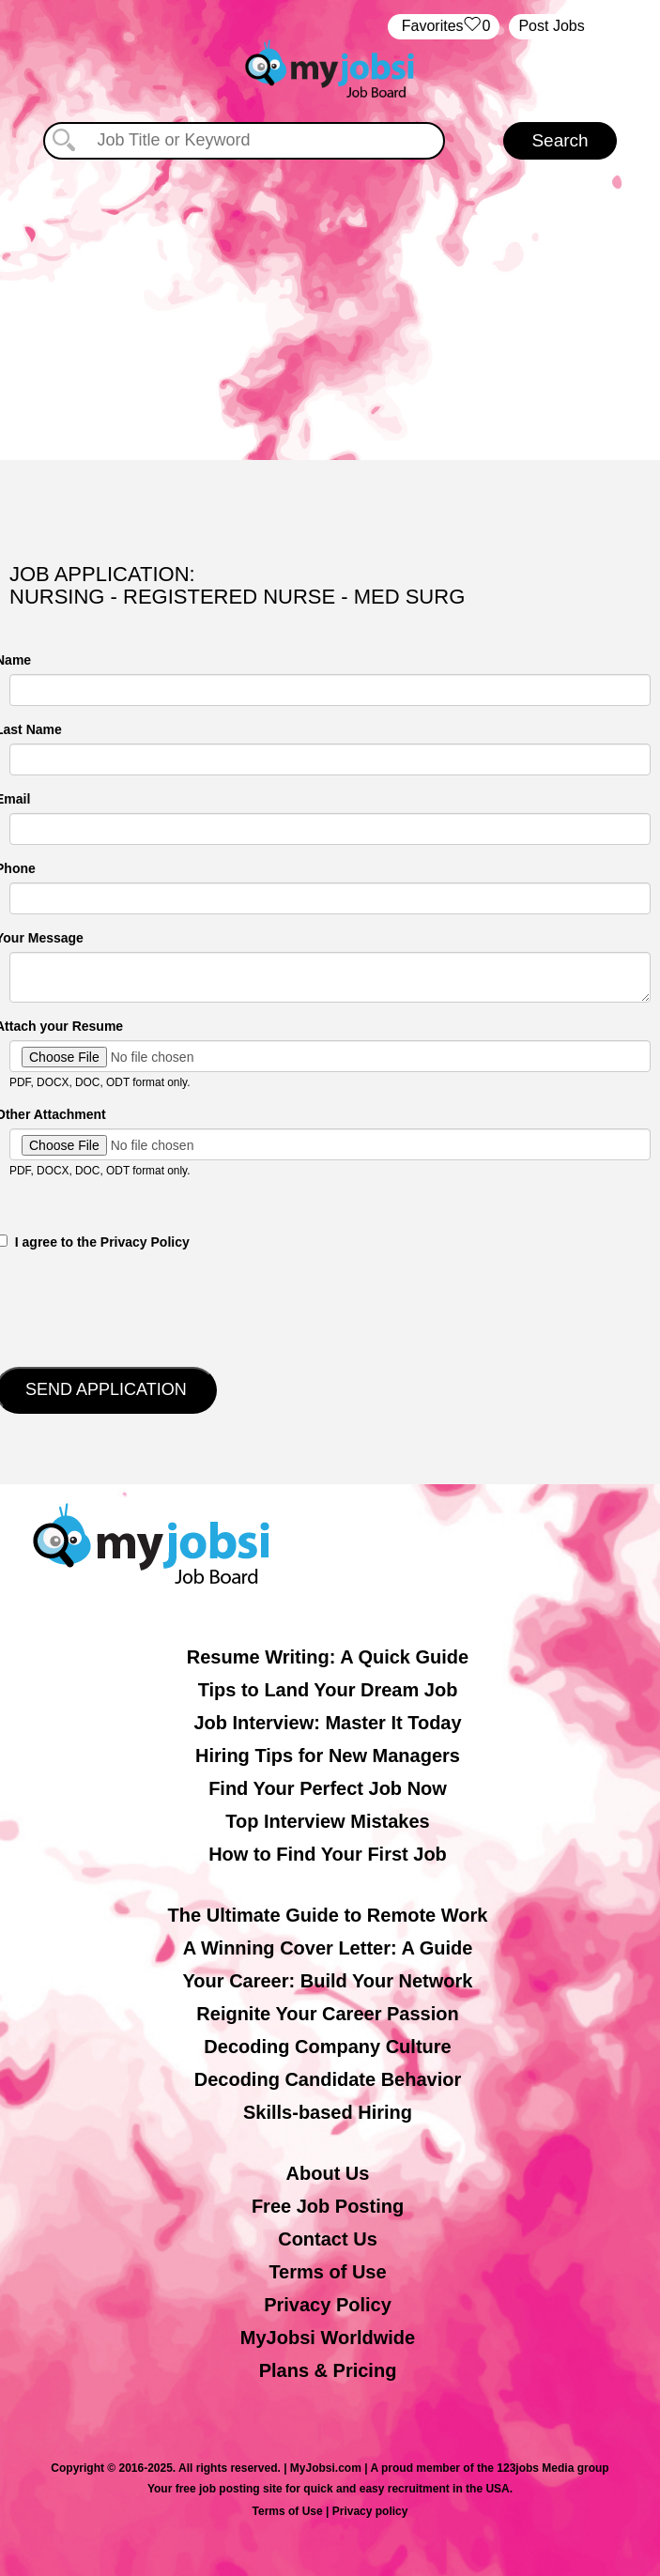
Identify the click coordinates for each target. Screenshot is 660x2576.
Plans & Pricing (328, 2370)
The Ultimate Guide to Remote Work (328, 1915)
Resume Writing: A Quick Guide (327, 1657)
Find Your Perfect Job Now (327, 1788)
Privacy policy (370, 2511)
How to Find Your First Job (327, 1854)
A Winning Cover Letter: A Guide (328, 1948)
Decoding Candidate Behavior (328, 2079)
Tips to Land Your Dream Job (328, 1689)
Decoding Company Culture (327, 2046)
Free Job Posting (328, 2206)
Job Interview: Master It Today (327, 1722)
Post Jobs (551, 26)
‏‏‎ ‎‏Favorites (443, 27)
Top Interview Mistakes (327, 1821)
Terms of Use (327, 2272)
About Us (328, 2173)
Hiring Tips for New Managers (327, 1755)
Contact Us (327, 2239)
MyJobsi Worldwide (327, 2337)
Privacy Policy (327, 2304)
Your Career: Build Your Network (328, 1980)
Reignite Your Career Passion (327, 2013)
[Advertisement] (330, 300)
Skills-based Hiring (327, 2112)
